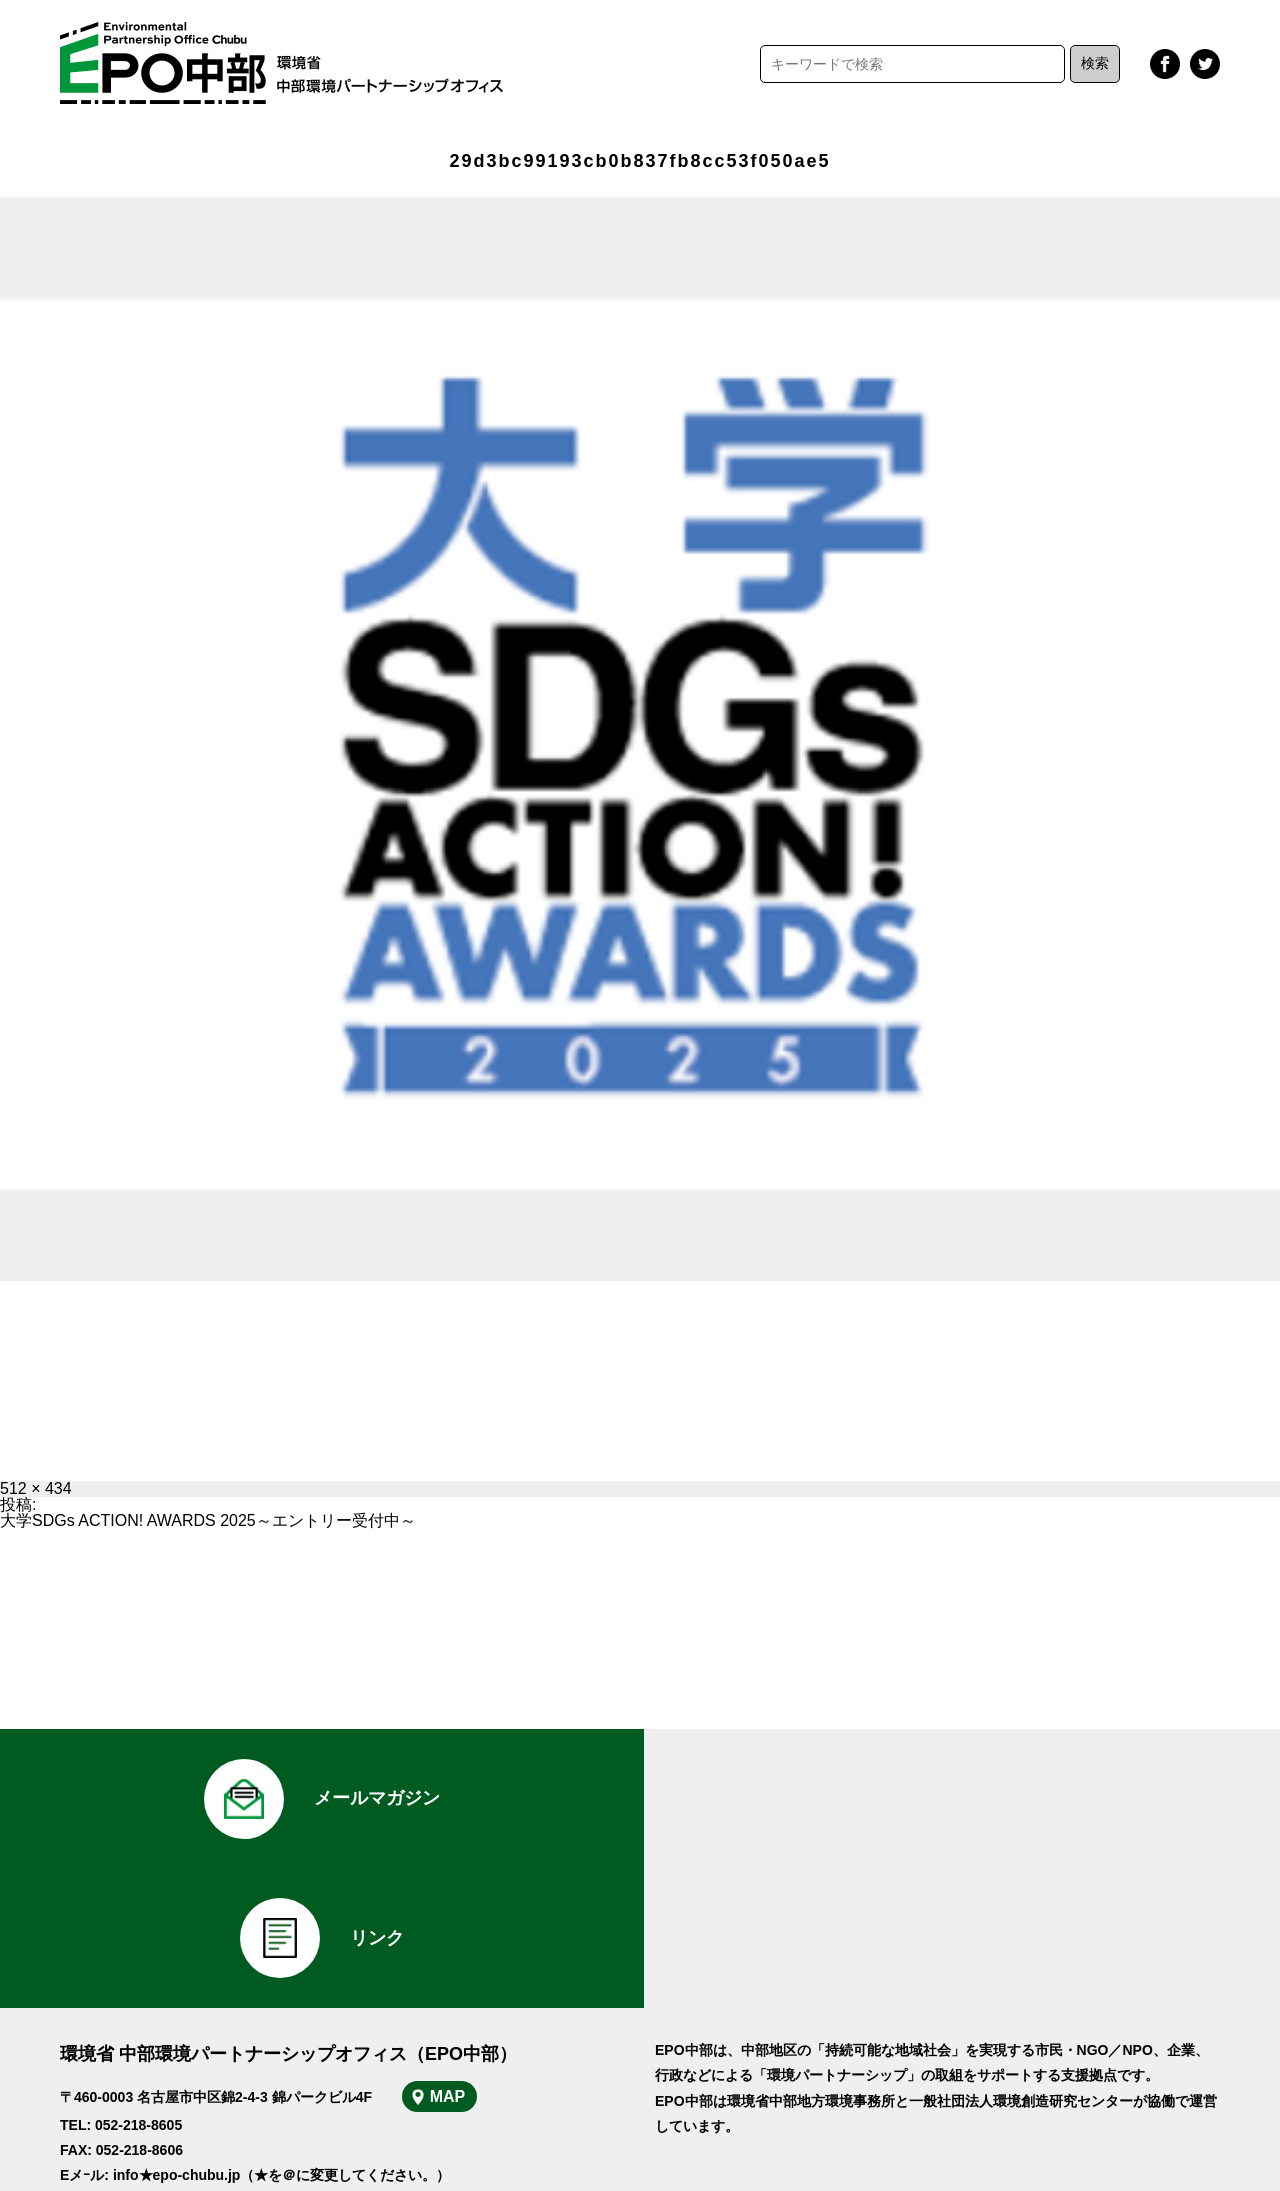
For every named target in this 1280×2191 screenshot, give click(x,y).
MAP (448, 1956)
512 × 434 (36, 1488)
